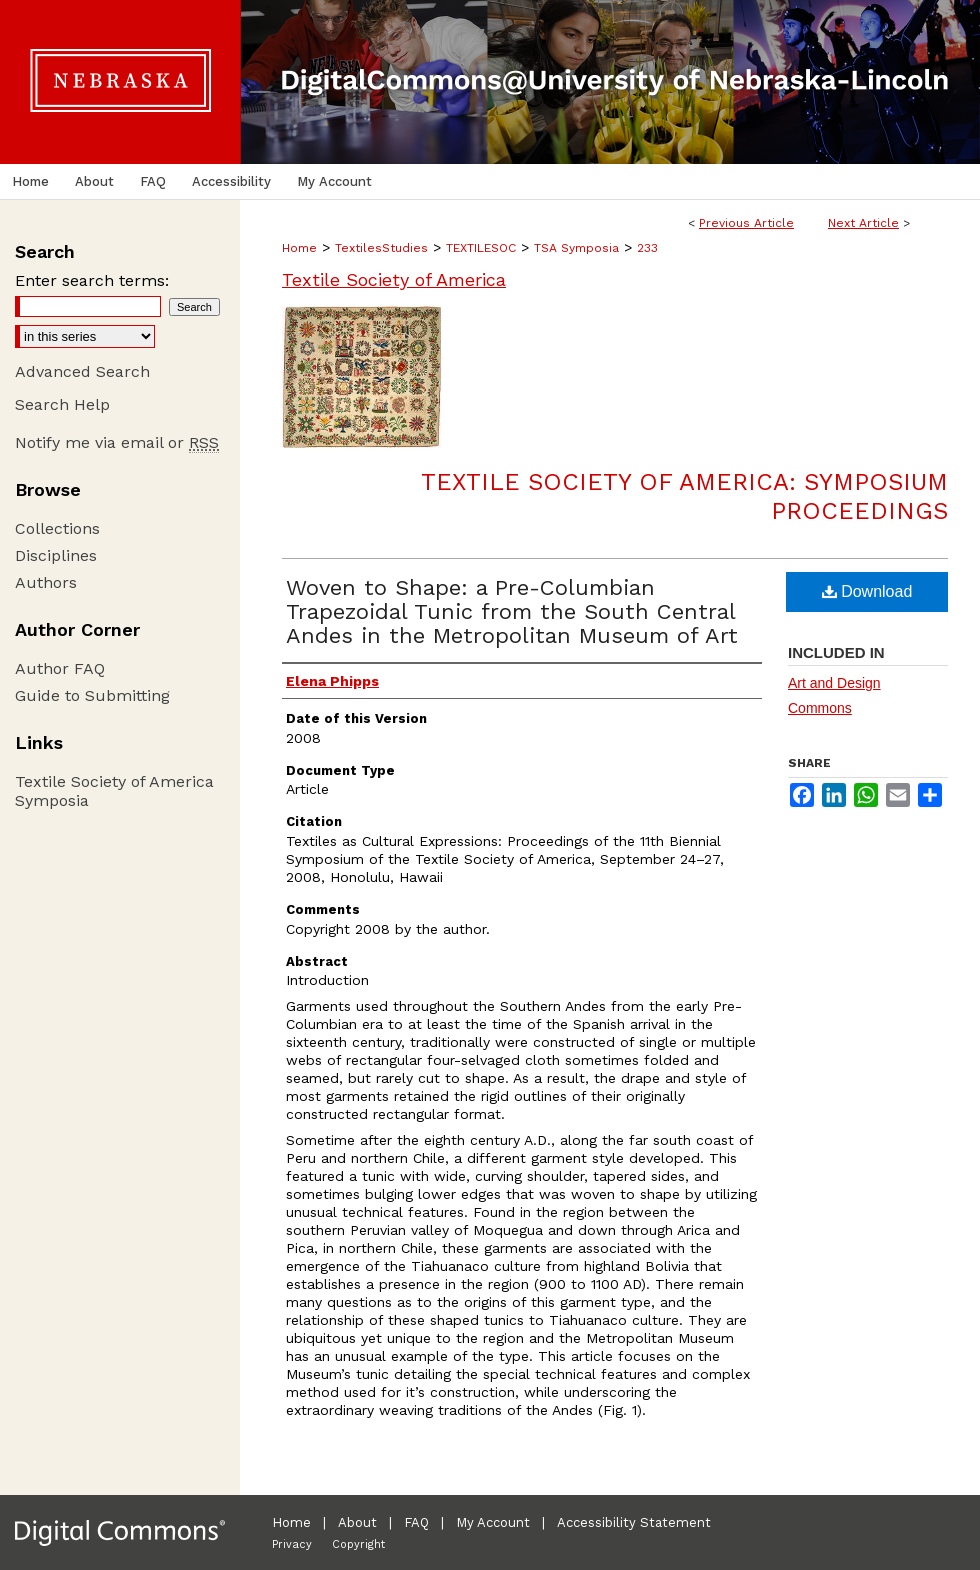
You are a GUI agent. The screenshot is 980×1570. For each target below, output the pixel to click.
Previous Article (746, 223)
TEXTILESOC (481, 248)
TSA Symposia (576, 248)
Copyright (358, 1544)
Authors (46, 582)
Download (867, 591)
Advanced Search (82, 371)
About (357, 1522)
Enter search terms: (92, 280)
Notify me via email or (117, 442)
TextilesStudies (381, 248)
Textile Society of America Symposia (114, 791)
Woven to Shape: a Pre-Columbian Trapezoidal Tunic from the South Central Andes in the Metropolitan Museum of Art (512, 611)
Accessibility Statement (634, 1522)
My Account (493, 1522)
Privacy (292, 1544)
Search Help (62, 404)
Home (299, 248)
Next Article (863, 223)
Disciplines (56, 555)
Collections (57, 528)
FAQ (416, 1522)
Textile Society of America (394, 279)
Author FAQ (60, 668)
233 (647, 248)
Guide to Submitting (92, 695)
